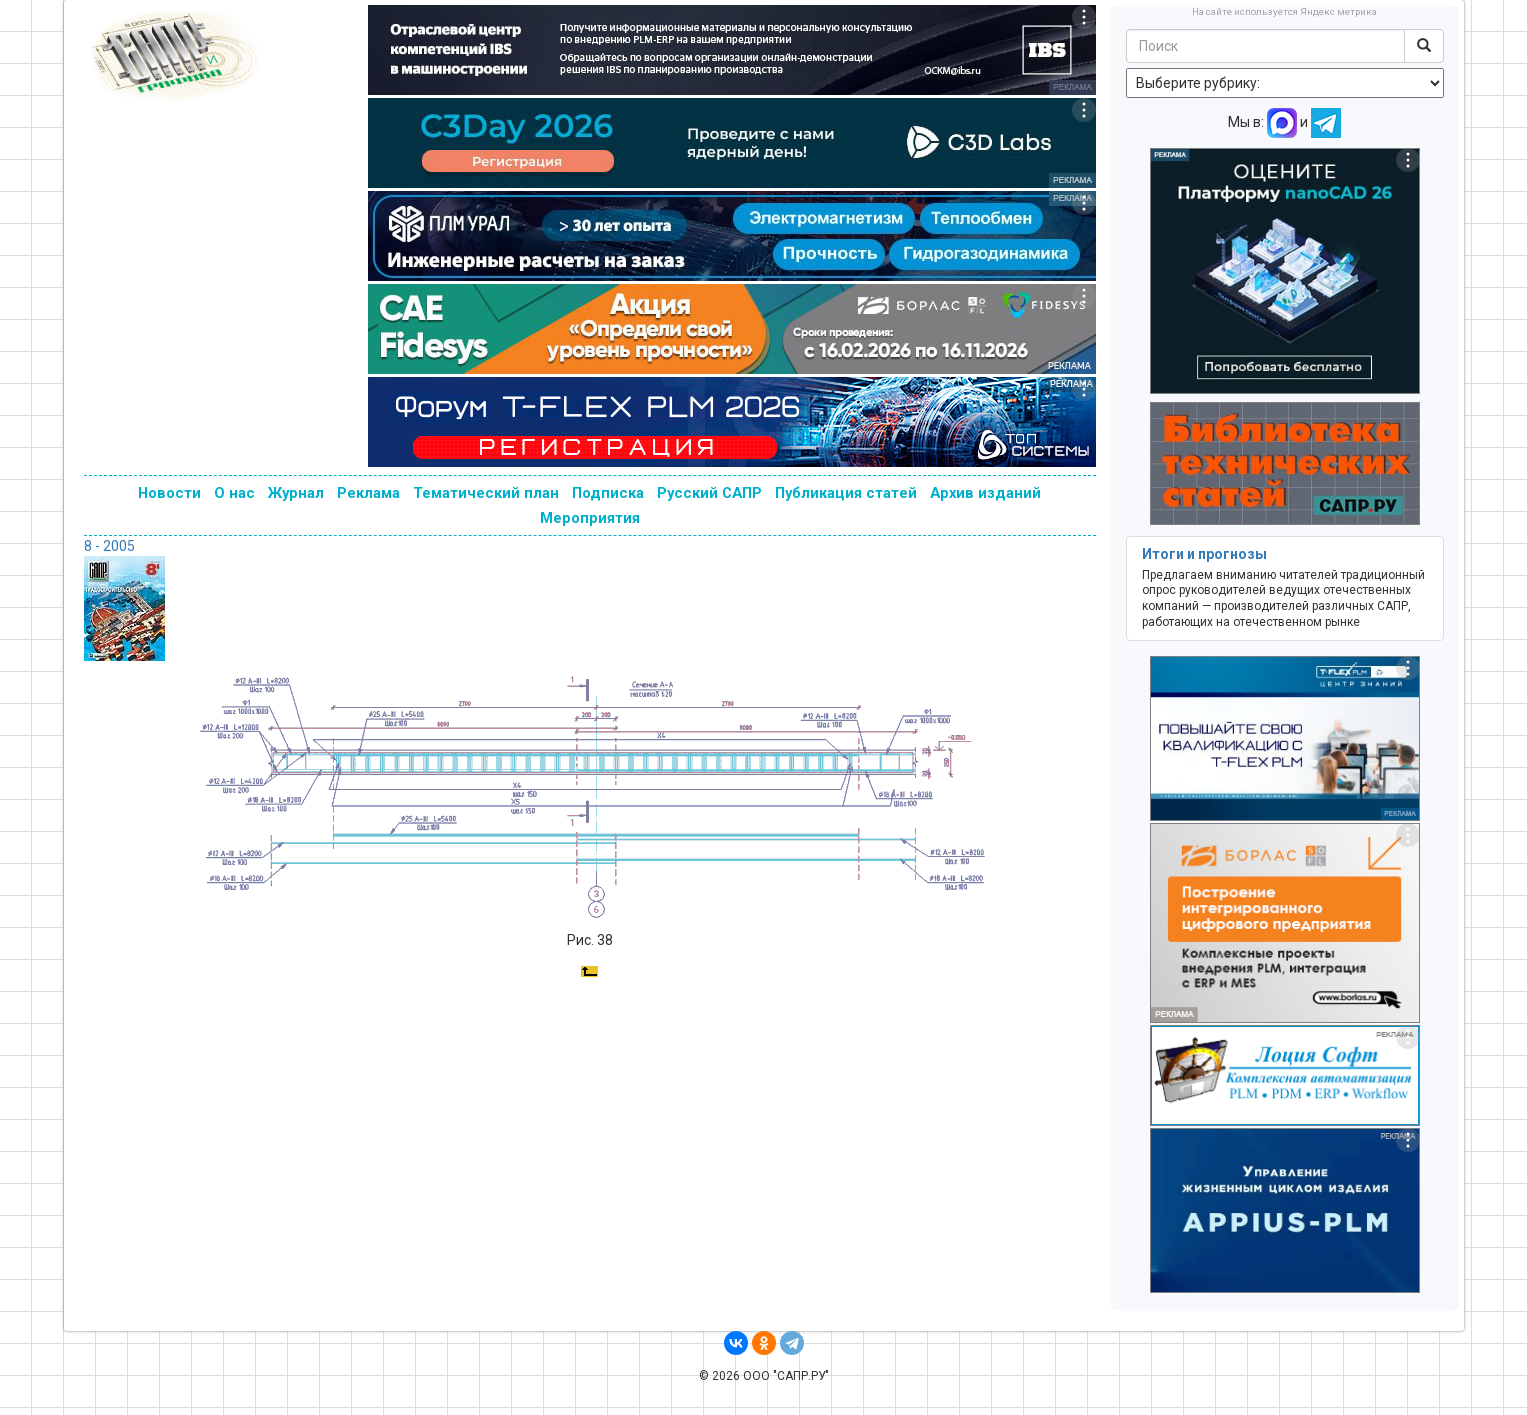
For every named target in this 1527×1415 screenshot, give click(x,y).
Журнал (296, 493)
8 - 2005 (109, 546)
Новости (169, 493)
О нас (234, 493)
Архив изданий (985, 493)
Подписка (608, 493)
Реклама (368, 493)
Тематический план (486, 493)
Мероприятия (590, 518)
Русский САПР (709, 493)
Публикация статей (846, 493)
